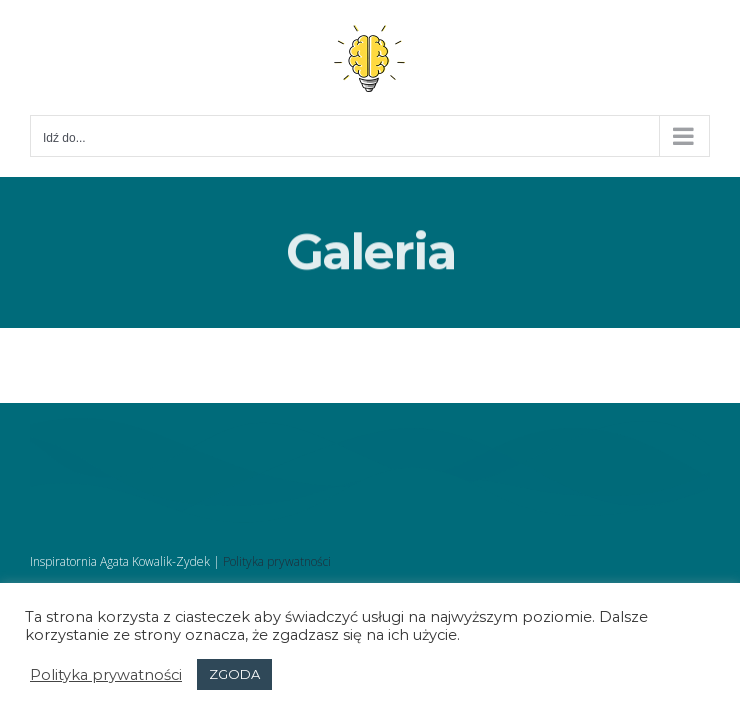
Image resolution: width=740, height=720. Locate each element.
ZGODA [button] (234, 674)
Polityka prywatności (277, 561)
